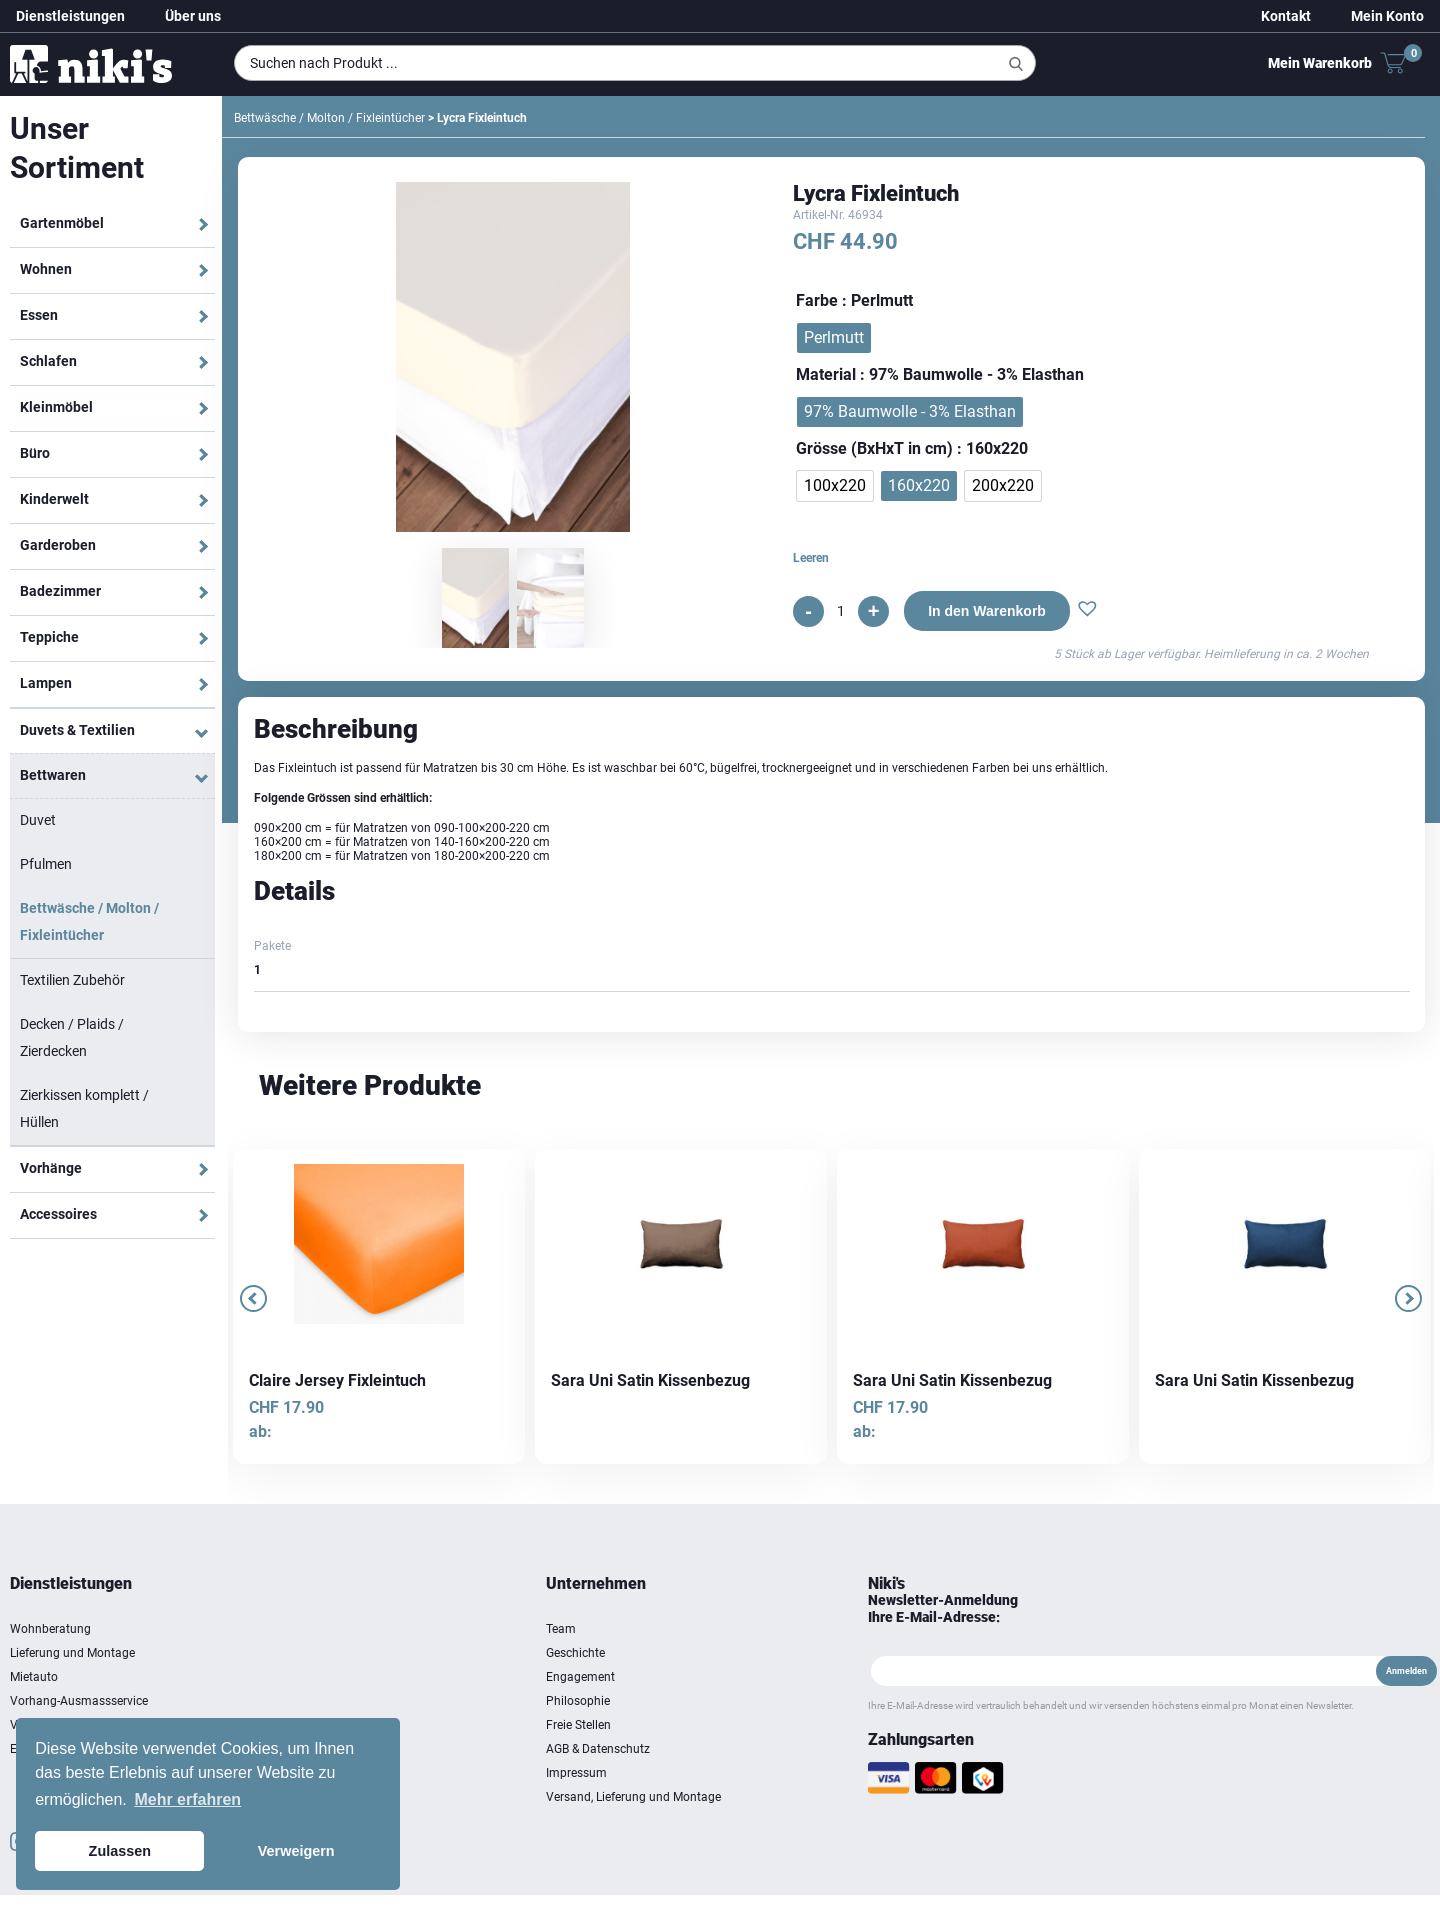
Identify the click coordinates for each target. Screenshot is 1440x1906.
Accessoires (58, 1214)
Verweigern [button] (296, 1851)
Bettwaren (53, 775)
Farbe (817, 300)
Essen (39, 315)
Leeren (811, 558)
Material (826, 374)
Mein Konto (1387, 16)
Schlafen (48, 361)
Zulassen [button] (120, 1851)
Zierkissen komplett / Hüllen (84, 1108)
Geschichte (575, 1653)
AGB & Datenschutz (598, 1749)
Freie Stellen (578, 1725)
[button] (1087, 611)
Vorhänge (51, 1168)
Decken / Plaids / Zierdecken (72, 1037)
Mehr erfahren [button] (187, 1799)
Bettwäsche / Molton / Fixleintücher (89, 921)
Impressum (576, 1773)
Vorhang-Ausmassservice (79, 1701)
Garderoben (58, 545)
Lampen (46, 683)
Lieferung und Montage (72, 1653)
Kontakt (1286, 16)
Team (561, 1629)
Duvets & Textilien (77, 730)
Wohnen (46, 269)
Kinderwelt (54, 499)
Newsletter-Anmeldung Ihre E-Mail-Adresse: (943, 1608)
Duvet (38, 820)
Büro (35, 453)
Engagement (580, 1677)
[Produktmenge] (841, 611)
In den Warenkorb (987, 611)
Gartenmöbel (62, 223)
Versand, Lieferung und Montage (633, 1797)
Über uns (193, 16)
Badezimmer (60, 591)
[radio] (834, 338)
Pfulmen (46, 864)
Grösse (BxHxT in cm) (874, 448)
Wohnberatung (50, 1629)
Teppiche (49, 637)
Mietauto (34, 1677)
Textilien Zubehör (72, 980)
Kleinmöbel (56, 407)
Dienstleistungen (70, 16)
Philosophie (578, 1701)
